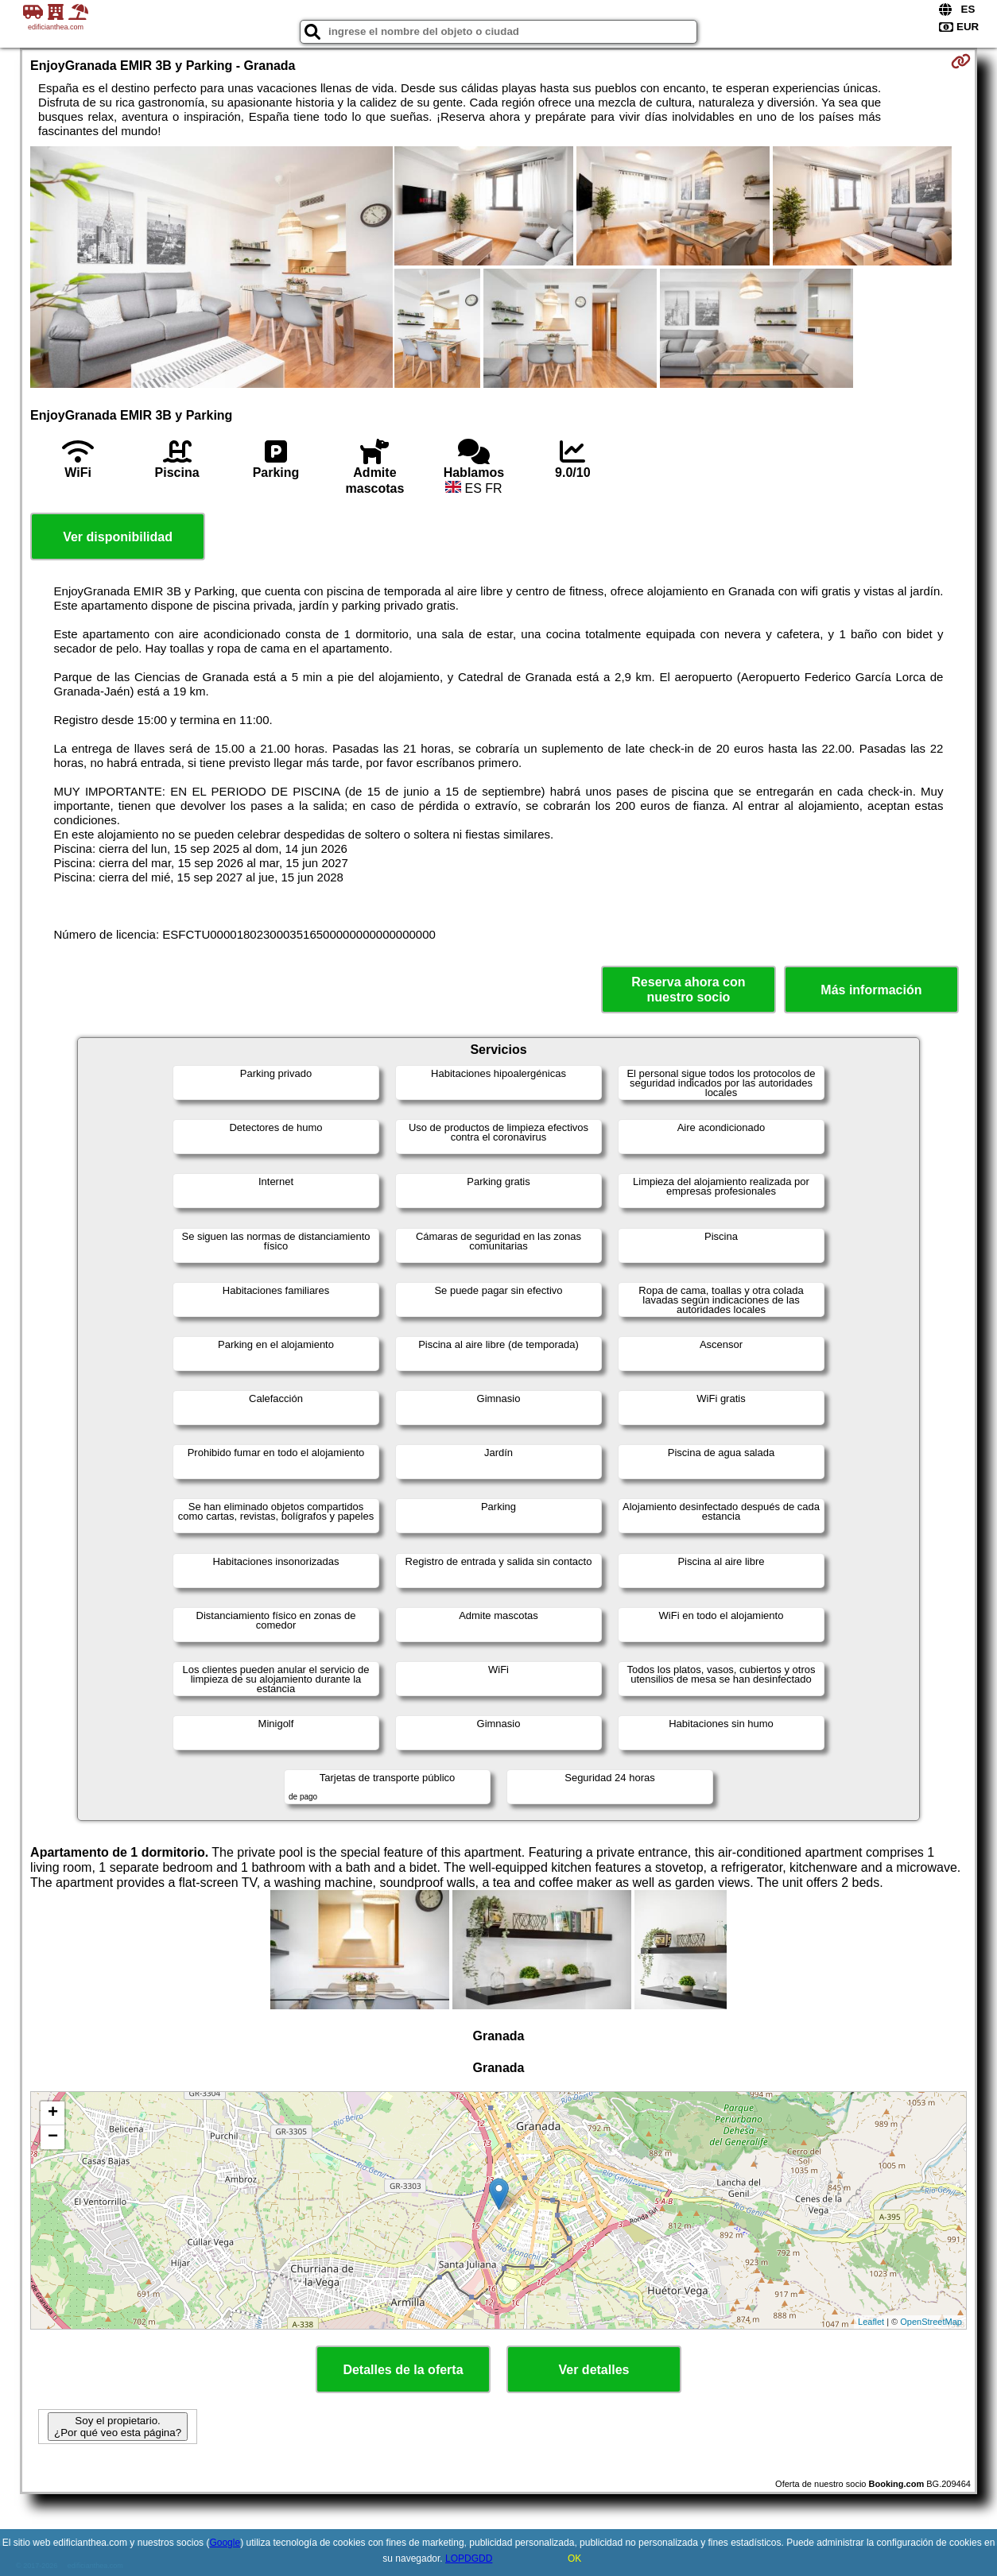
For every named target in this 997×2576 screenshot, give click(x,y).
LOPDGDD (468, 2558)
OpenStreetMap (931, 2321)
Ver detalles (594, 2370)
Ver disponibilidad (118, 537)
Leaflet (871, 2321)
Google (224, 2542)
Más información (870, 990)
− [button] (53, 2137)
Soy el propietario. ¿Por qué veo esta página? (117, 2426)
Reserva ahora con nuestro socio (688, 989)
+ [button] (53, 2113)
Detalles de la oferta (403, 2370)
